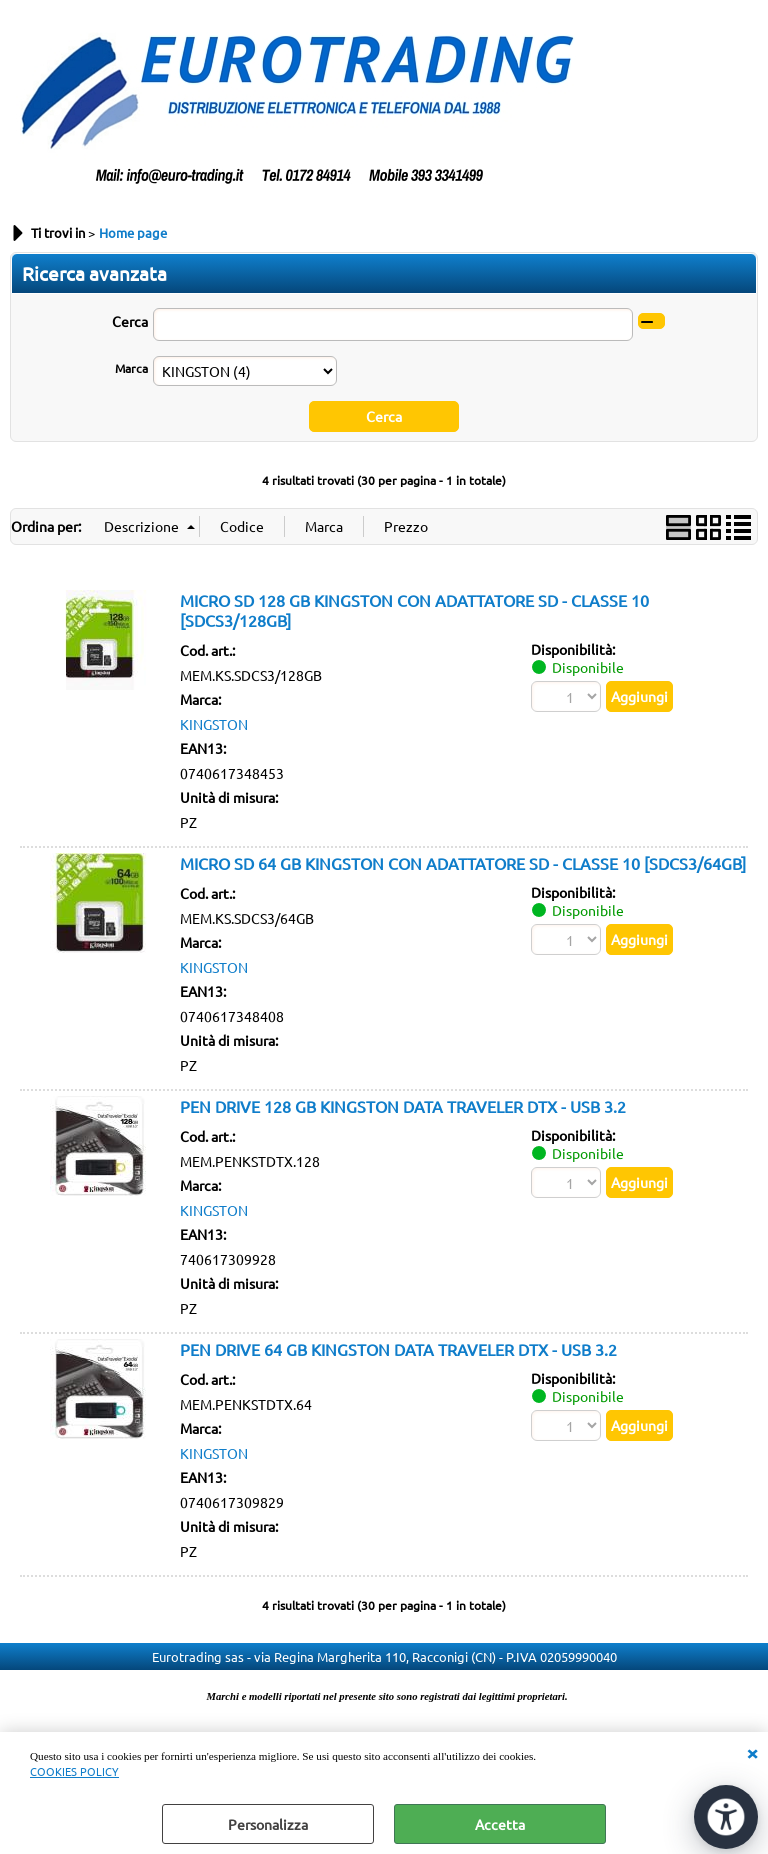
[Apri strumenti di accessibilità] (726, 1817)
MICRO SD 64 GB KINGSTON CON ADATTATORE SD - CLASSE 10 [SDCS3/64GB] (463, 863)
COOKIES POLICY (74, 1771)
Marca (131, 368)
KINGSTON (214, 724)
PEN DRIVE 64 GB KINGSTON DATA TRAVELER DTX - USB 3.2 (398, 1349)
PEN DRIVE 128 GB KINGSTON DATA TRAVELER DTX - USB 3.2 (403, 1106)
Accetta (500, 1824)
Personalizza (268, 1824)
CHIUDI (752, 1752)
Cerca (130, 321)
